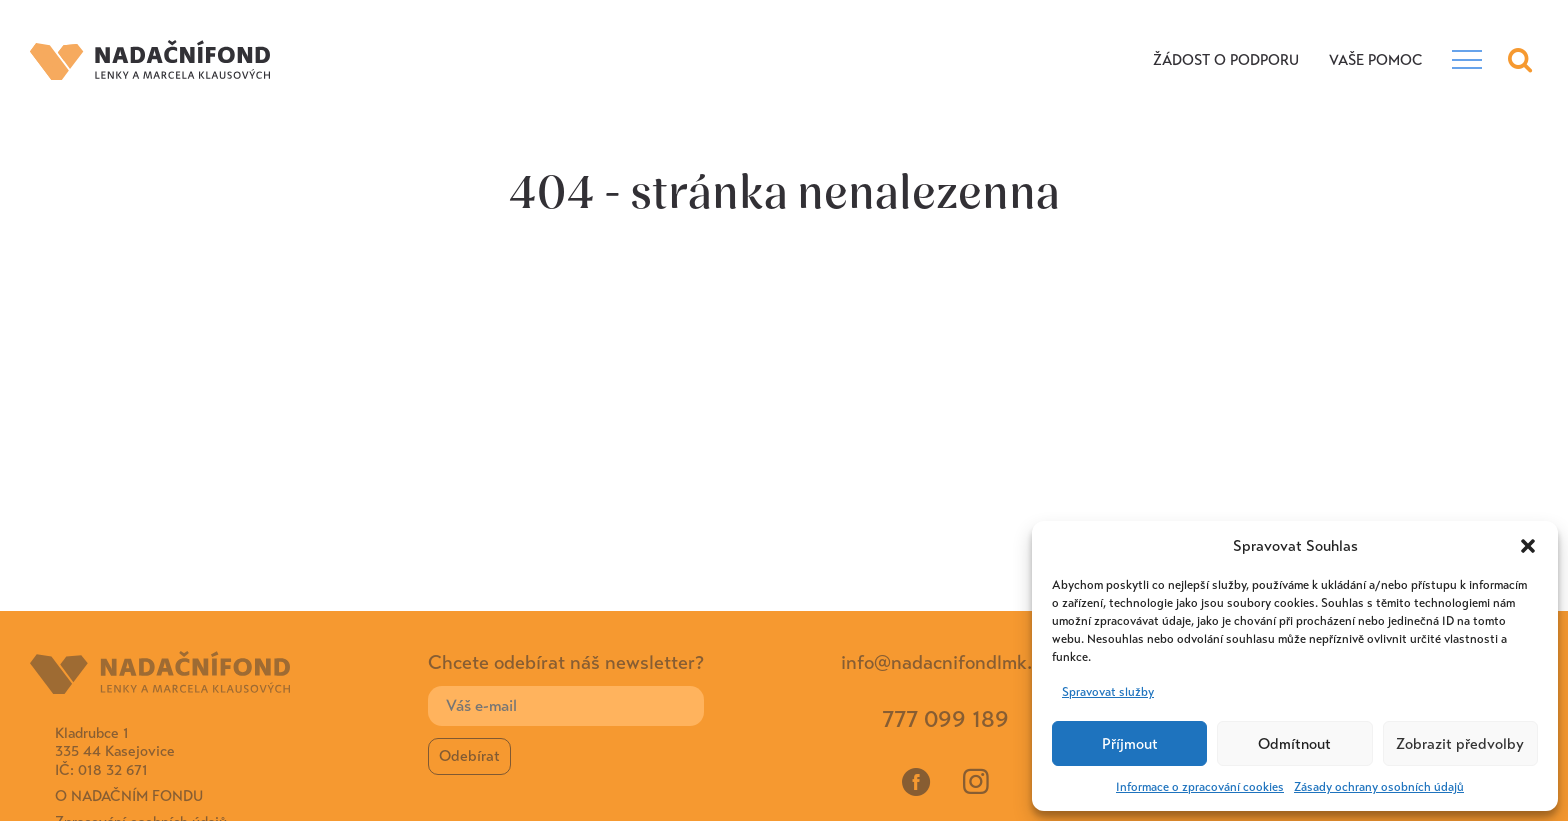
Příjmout (1130, 744)
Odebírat (469, 756)
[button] (1528, 546)
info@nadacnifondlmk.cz (945, 662)
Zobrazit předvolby (1460, 744)
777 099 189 (945, 719)
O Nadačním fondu (129, 796)
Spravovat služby (1108, 692)
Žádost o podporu (1226, 60)
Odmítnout (1294, 744)
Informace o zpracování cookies (1200, 787)
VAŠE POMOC (1375, 60)
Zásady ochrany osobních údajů (1379, 787)
